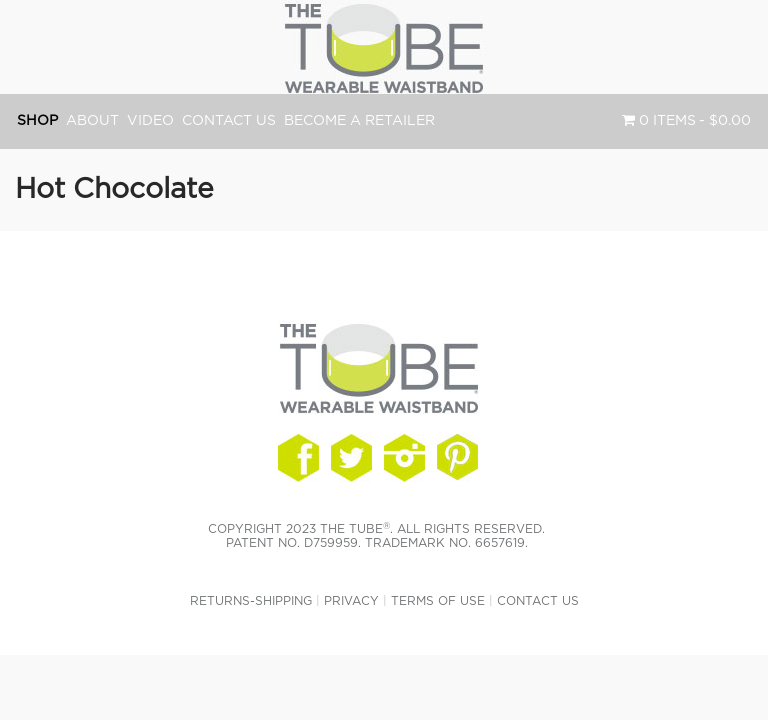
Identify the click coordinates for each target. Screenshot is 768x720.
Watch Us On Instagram (404, 458)
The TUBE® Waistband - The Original (105, 50)
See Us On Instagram (457, 458)
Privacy (351, 601)
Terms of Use (438, 601)
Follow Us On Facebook (298, 458)
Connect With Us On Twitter (351, 458)
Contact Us (538, 601)
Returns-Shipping (251, 601)
